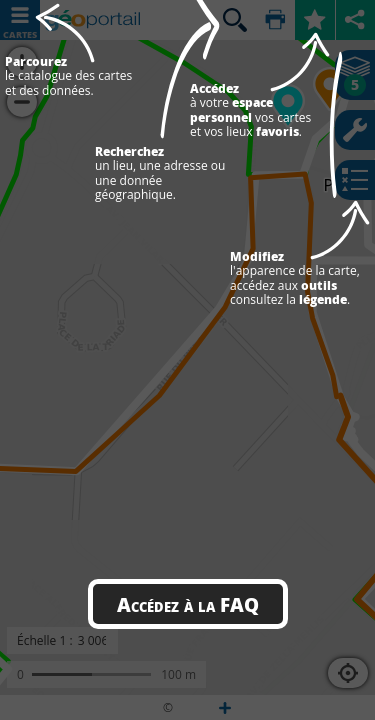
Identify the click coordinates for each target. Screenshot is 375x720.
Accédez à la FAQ (188, 604)
